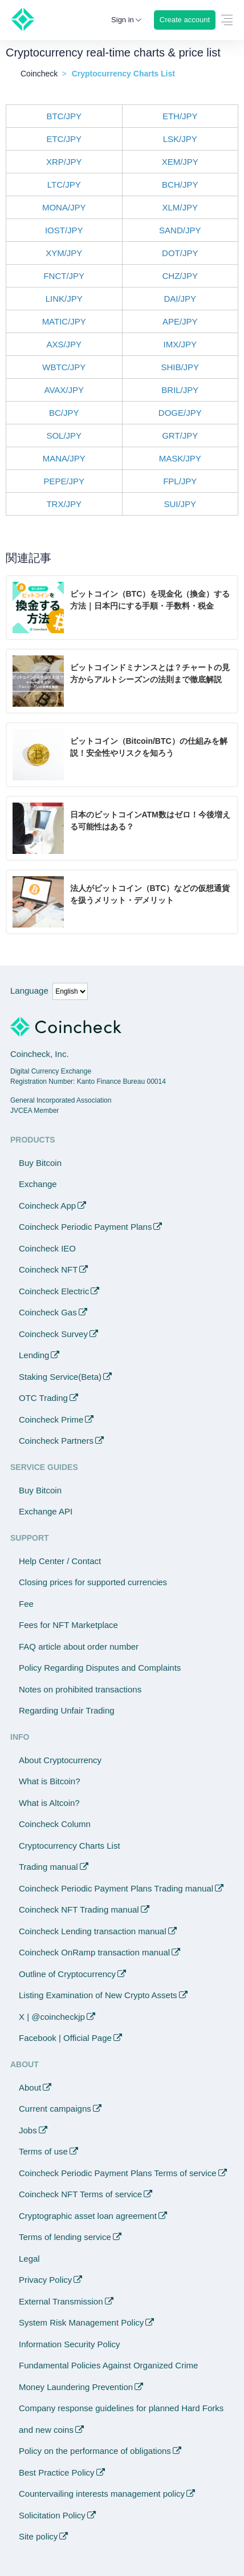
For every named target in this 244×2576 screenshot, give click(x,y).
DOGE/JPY (180, 412)
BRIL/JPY (179, 390)
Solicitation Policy (52, 2515)
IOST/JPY (64, 230)
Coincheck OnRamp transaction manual (94, 1952)
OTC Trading (43, 1398)
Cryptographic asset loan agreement (88, 2216)
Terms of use (43, 2151)
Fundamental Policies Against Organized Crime (108, 2365)
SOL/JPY (64, 435)
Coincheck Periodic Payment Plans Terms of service (118, 2173)
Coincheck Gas (48, 1312)
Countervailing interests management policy (102, 2493)
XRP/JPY (64, 161)
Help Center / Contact (60, 1561)
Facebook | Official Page (65, 2038)
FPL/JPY (180, 481)
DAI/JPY (180, 298)
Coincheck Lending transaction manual (92, 1931)
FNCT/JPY (63, 276)
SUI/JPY (180, 504)
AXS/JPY (64, 344)
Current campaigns (55, 2108)
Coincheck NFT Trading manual (79, 1909)
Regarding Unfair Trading (67, 1710)
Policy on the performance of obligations (95, 2451)
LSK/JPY (180, 139)
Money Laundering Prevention (76, 2387)
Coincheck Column (55, 1824)
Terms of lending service (65, 2237)
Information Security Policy (69, 2344)
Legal (29, 2258)
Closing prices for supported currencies (93, 1582)
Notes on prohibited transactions (80, 1689)
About (30, 2087)
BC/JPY (64, 412)
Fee (26, 1604)
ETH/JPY (180, 116)
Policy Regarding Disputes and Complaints (100, 1667)
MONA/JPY (64, 207)
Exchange (38, 1184)
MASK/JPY (180, 458)
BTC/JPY (64, 116)
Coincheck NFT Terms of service (80, 2194)
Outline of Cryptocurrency (67, 1974)
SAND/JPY (180, 230)
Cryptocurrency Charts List (69, 1845)
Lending (34, 1355)
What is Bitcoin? (49, 1781)
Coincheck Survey (53, 1334)
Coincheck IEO (47, 1248)
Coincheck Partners (56, 1440)
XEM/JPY (180, 161)
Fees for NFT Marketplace (68, 1625)
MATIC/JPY (64, 321)
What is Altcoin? (49, 1803)
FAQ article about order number (79, 1646)
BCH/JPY (180, 184)
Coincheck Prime (51, 1419)
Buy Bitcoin (40, 1163)
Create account (185, 19)
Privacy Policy (45, 2280)
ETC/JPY (64, 139)
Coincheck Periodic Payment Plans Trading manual (116, 1888)
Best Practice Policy (57, 2472)
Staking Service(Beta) (60, 1377)
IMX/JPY (180, 344)
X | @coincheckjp (52, 2017)
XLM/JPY (180, 207)
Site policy (38, 2536)
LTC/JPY (64, 184)
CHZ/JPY (180, 276)
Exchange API (45, 1511)
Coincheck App (47, 1205)
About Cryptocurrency (60, 1760)
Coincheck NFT (48, 1269)
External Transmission (61, 2301)
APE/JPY (180, 321)
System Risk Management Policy (81, 2322)
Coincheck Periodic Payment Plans (85, 1227)
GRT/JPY (180, 435)
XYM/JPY (64, 253)
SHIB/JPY (180, 367)
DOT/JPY (180, 253)
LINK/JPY (64, 298)
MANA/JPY (64, 458)
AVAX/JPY (64, 390)
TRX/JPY (64, 504)
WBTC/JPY (64, 367)
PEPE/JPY (63, 481)
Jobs (28, 2130)
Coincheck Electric (54, 1291)
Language (29, 990)
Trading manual (48, 1867)
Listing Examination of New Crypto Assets (98, 1995)
